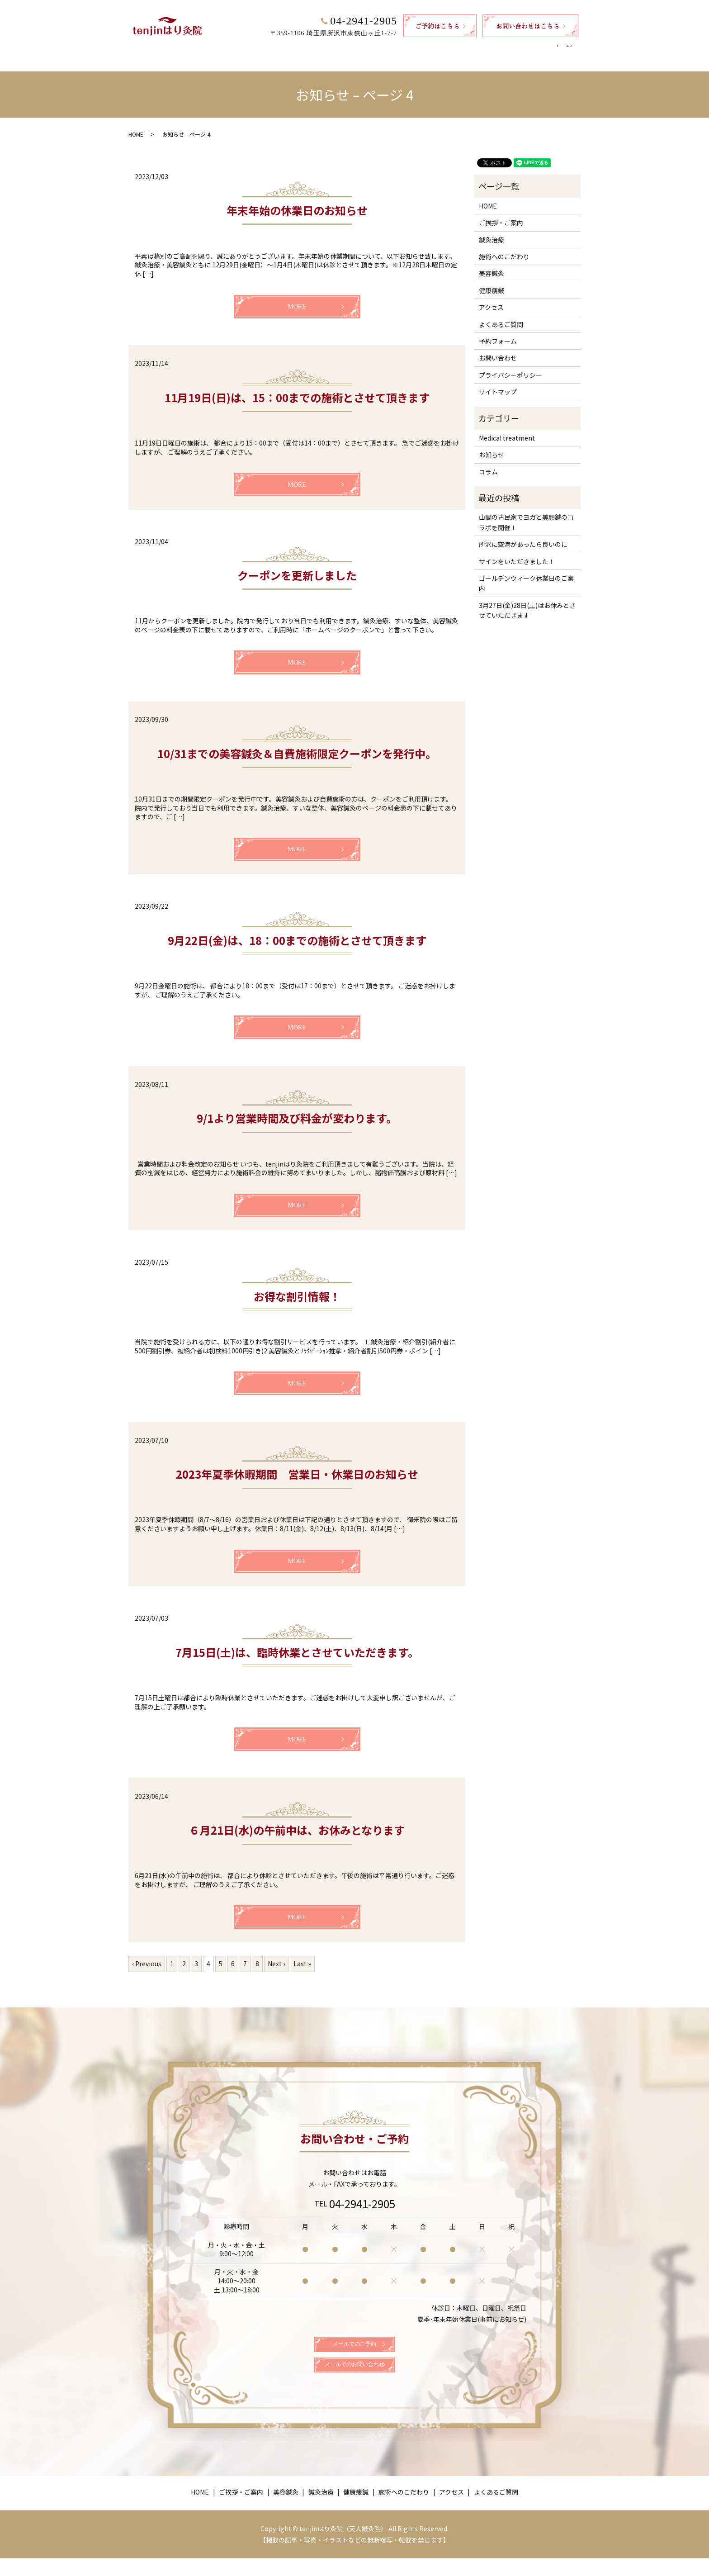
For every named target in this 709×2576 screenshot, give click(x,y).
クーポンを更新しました (297, 566)
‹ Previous (146, 1954)
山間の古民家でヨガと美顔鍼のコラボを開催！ (526, 513)
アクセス (480, 48)
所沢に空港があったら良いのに (523, 535)
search (572, 48)
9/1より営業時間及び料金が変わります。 (297, 1109)
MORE (296, 298)
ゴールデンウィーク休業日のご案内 (526, 574)
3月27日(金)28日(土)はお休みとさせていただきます (527, 601)
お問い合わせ (498, 349)
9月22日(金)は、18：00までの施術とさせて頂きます (297, 931)
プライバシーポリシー (510, 366)
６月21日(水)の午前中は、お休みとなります (297, 1821)
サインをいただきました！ (517, 552)
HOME (204, 48)
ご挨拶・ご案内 (249, 48)
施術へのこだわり (428, 48)
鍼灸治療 (337, 48)
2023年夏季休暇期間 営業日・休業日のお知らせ (297, 1465)
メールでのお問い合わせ (354, 2377)
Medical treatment (507, 429)
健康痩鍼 (376, 48)
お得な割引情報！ (297, 1287)
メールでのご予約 (354, 2344)
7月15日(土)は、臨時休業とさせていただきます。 (297, 1643)
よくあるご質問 (528, 48)
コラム (488, 463)
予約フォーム (498, 332)
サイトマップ (498, 383)
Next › (276, 1954)
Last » (302, 1954)
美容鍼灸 (298, 48)
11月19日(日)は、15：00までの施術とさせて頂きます (297, 389)
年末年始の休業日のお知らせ (297, 201)
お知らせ (491, 446)
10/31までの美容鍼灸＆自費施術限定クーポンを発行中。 (296, 745)
